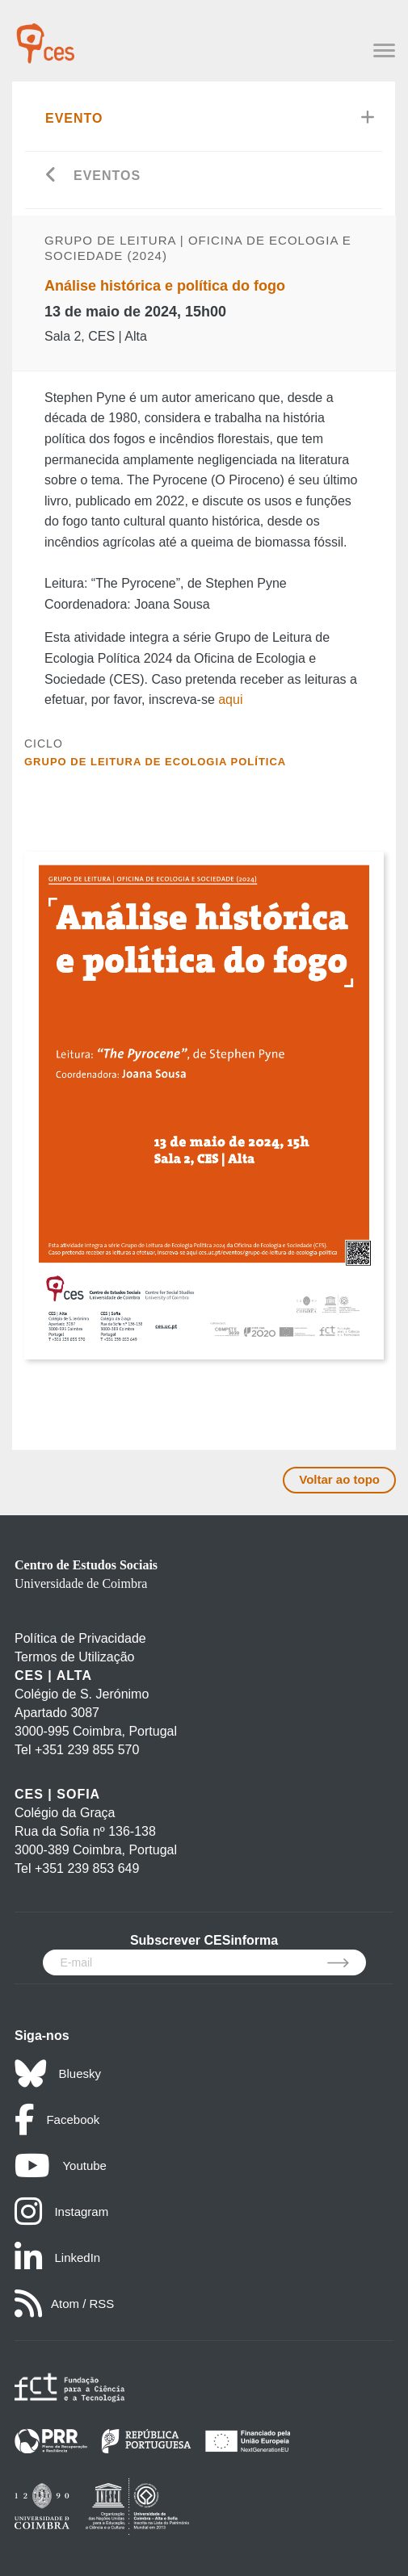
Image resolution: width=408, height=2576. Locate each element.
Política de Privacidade (80, 1638)
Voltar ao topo (339, 1479)
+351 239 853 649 (87, 1868)
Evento (74, 118)
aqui (230, 699)
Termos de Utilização (75, 1657)
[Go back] (51, 176)
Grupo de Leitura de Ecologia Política (155, 762)
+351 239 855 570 (87, 1750)
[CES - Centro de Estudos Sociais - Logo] (45, 35)
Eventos (107, 175)
